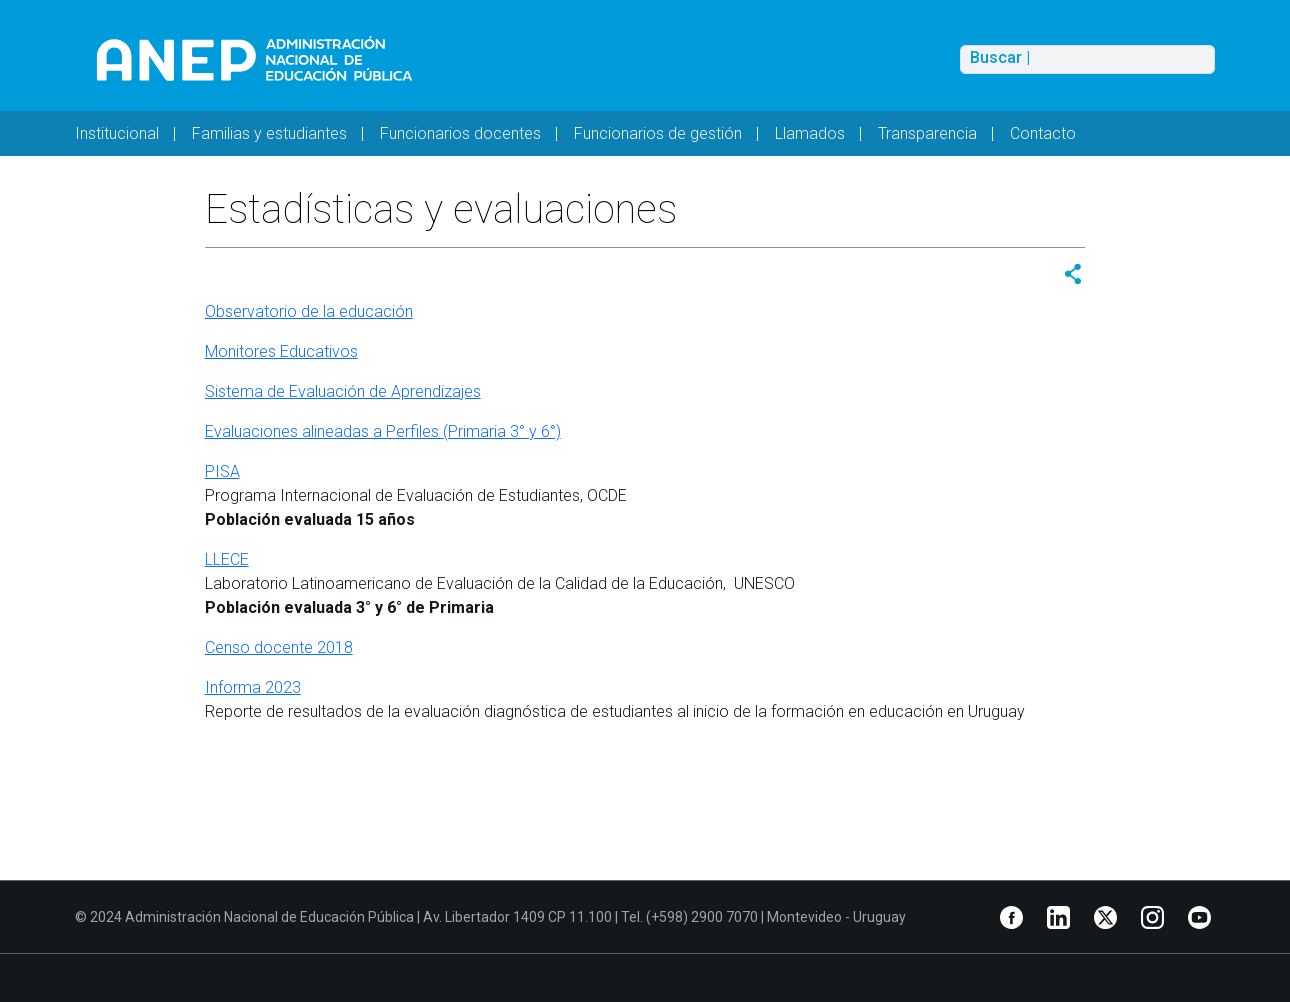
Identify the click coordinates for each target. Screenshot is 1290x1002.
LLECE (227, 559)
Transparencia (927, 133)
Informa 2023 (253, 687)
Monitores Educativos (281, 351)
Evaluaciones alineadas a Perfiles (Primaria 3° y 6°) (383, 431)
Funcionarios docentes (460, 133)
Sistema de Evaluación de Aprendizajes (343, 391)
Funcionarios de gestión (658, 133)
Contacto (1043, 133)
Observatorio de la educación (309, 311)
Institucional (117, 133)
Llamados (810, 133)
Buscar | (1000, 58)
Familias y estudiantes (269, 133)
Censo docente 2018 (279, 647)
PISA (222, 471)
